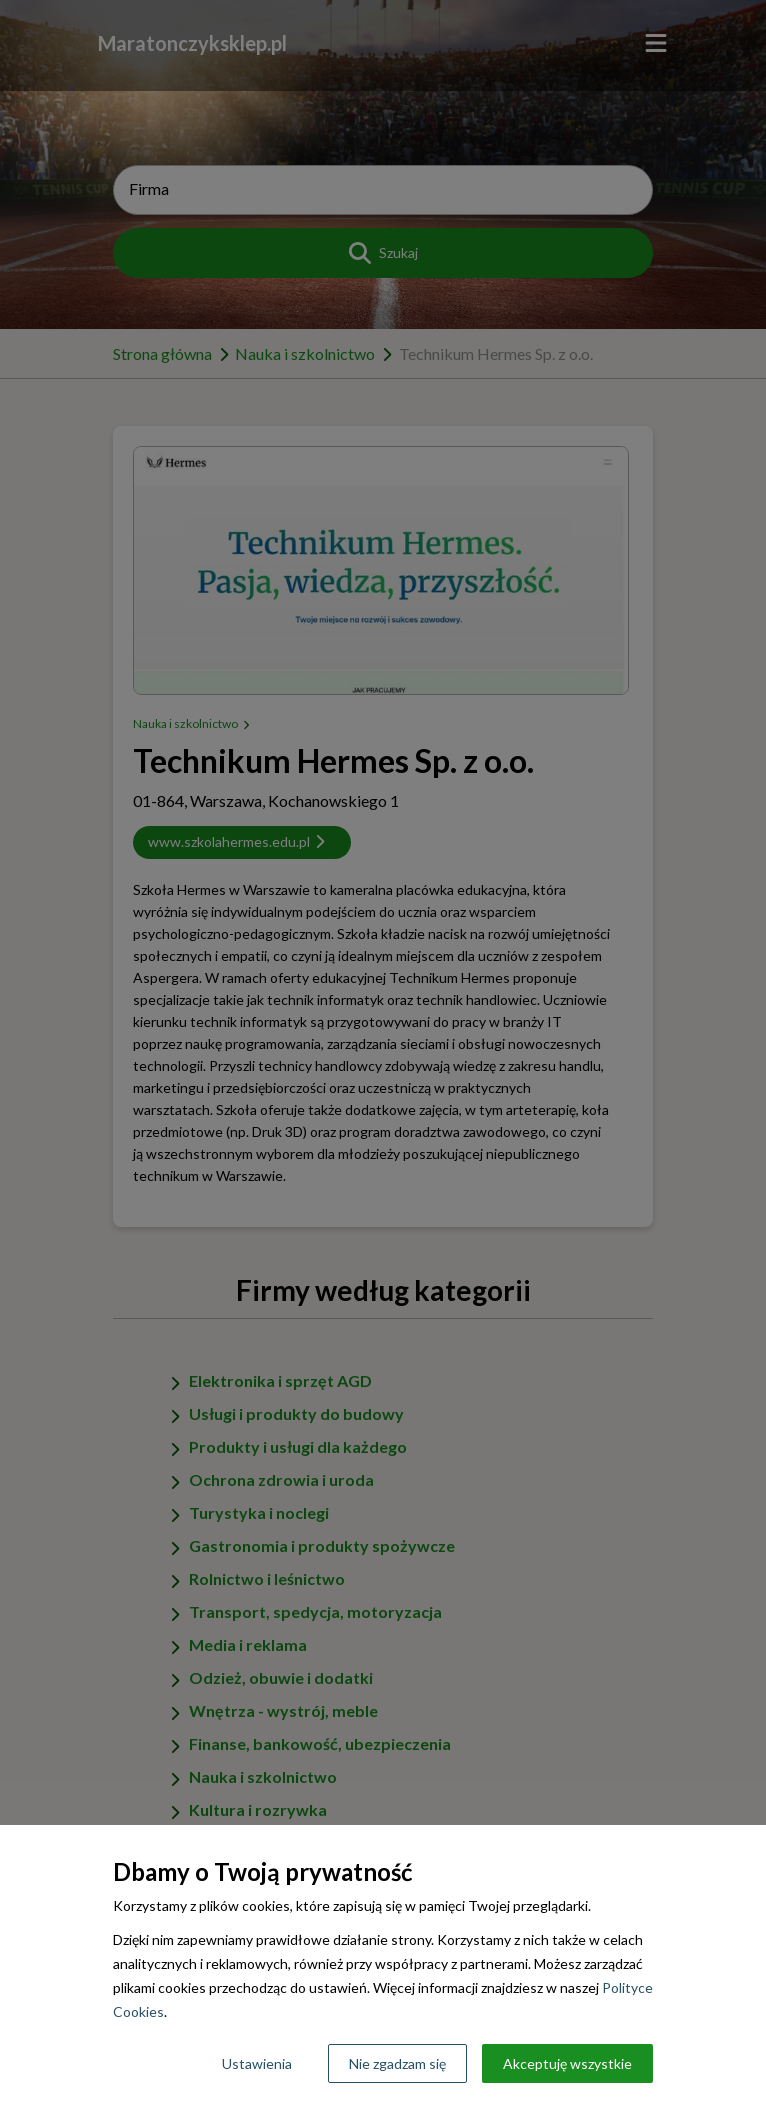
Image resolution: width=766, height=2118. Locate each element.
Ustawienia (257, 2063)
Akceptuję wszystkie (567, 2063)
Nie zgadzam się (397, 2063)
